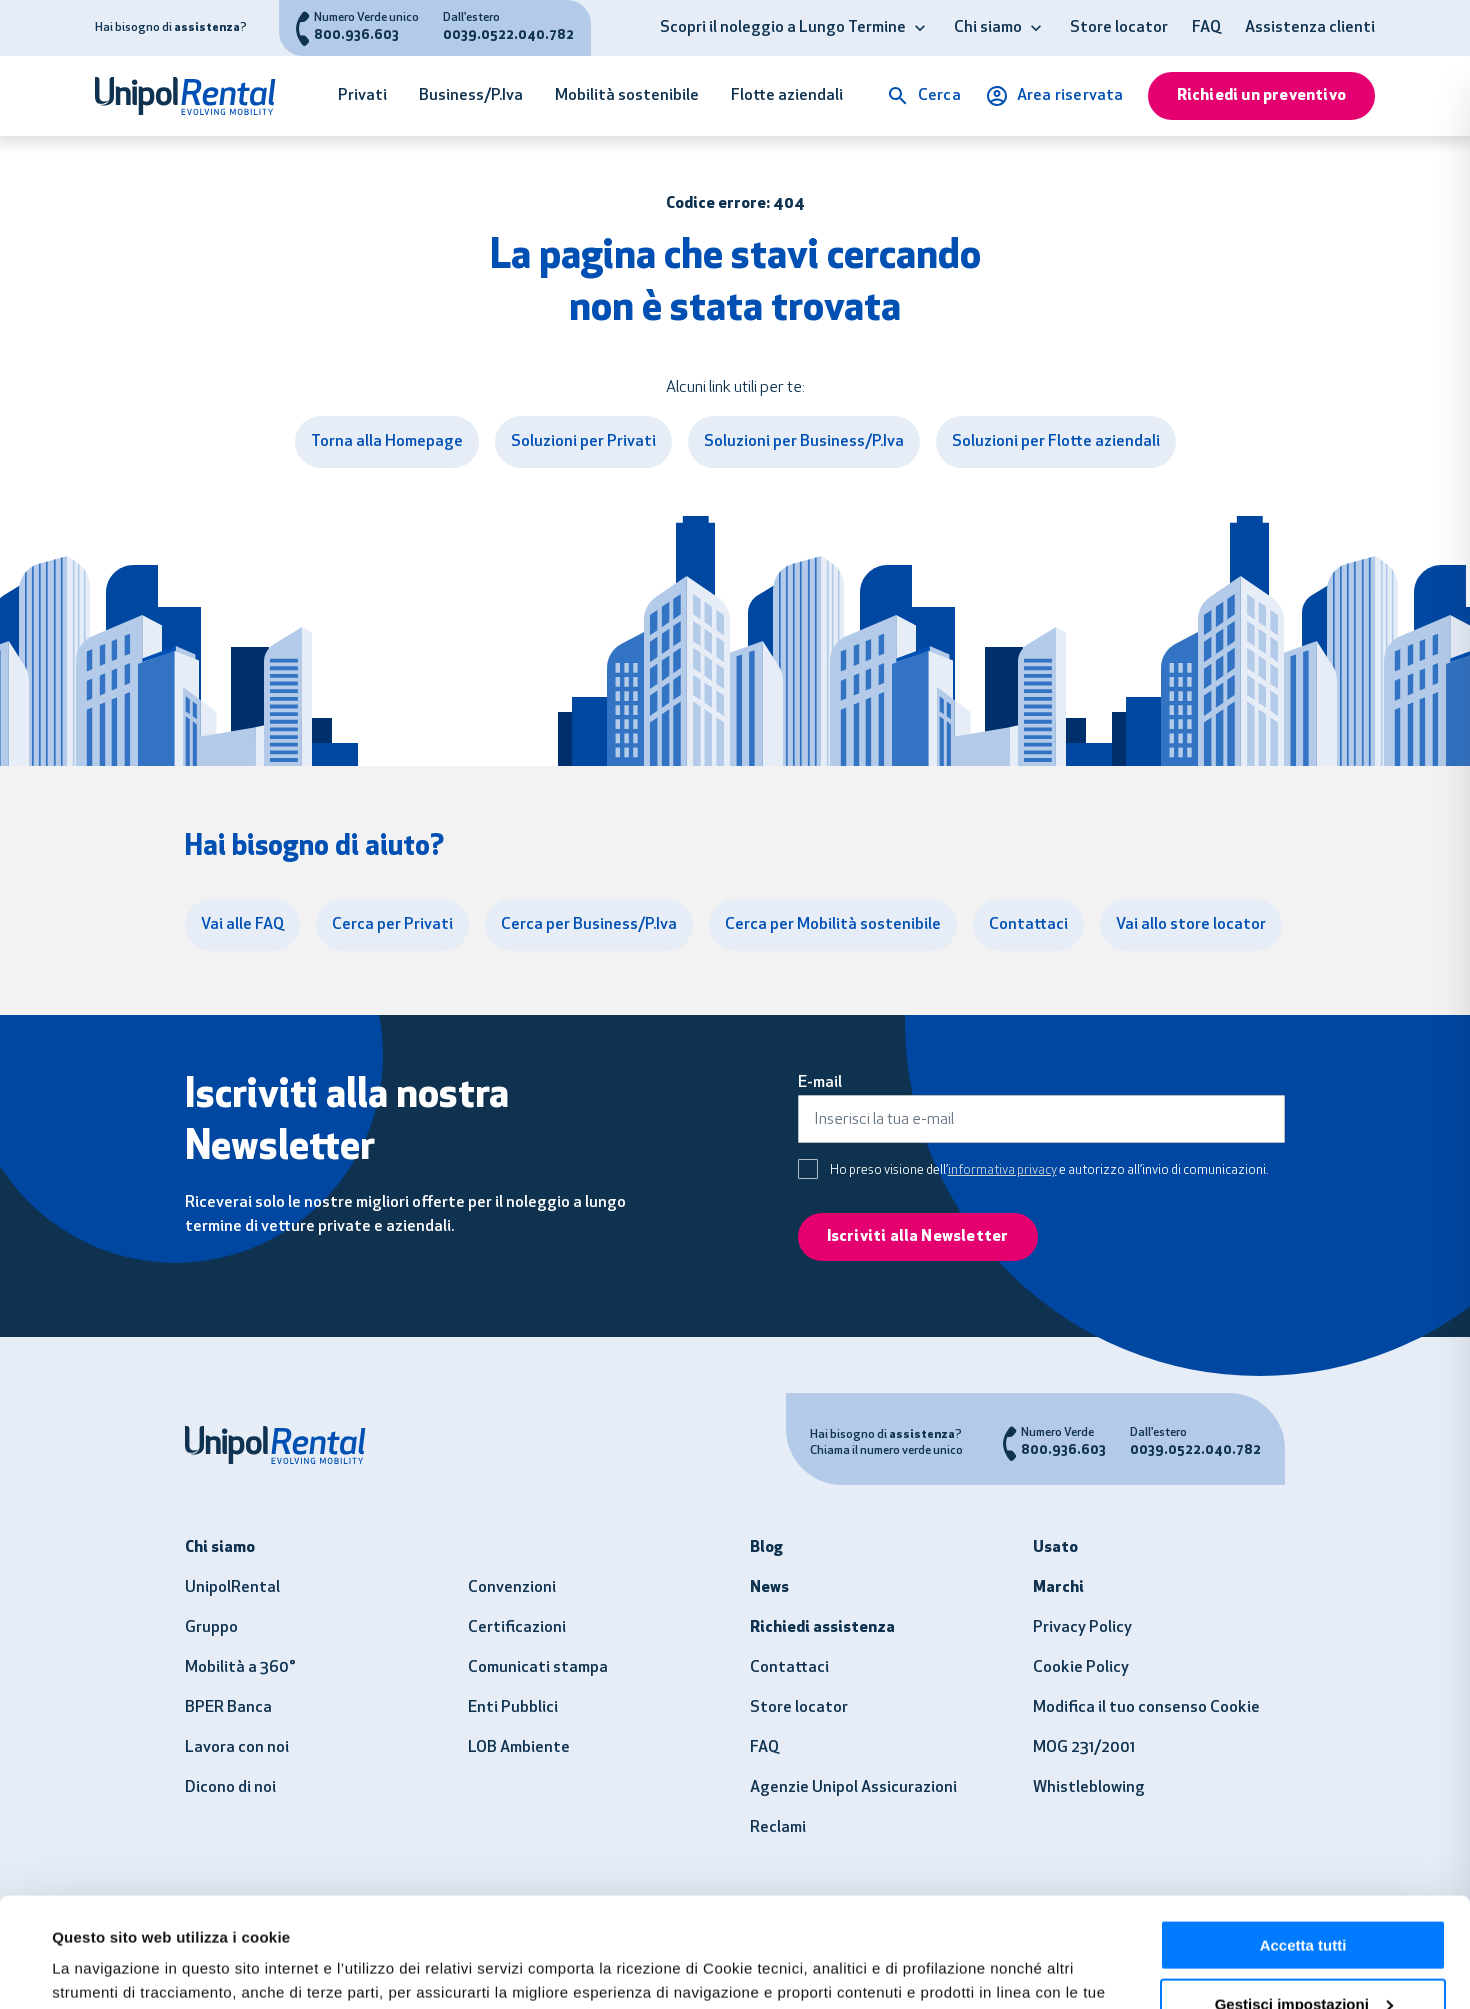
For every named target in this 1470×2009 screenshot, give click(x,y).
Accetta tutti (1303, 1842)
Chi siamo (988, 28)
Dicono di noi (230, 1788)
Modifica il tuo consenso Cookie (1146, 1708)
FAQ (1206, 28)
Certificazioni (517, 1628)
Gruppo (211, 1628)
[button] (920, 28)
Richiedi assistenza (822, 1628)
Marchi (1058, 1588)
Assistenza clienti (1310, 28)
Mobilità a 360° (240, 1668)
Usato (1055, 1548)
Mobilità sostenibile (627, 96)
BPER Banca (228, 1708)
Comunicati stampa (538, 1668)
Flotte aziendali (787, 96)
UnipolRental (232, 1588)
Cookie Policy (1081, 1668)
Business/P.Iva (471, 96)
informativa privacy (1002, 1170)
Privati (362, 96)
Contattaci (789, 1668)
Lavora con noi (237, 1748)
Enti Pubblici (513, 1708)
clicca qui (692, 1913)
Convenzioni (512, 1588)
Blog (766, 1548)
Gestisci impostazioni (1304, 1901)
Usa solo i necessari (1303, 1959)
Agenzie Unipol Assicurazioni (853, 1788)
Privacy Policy (1082, 1628)
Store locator (1119, 28)
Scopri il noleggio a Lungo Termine (783, 28)
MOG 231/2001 (1084, 1748)
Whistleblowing (1089, 1788)
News (769, 1588)
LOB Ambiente (519, 1748)
